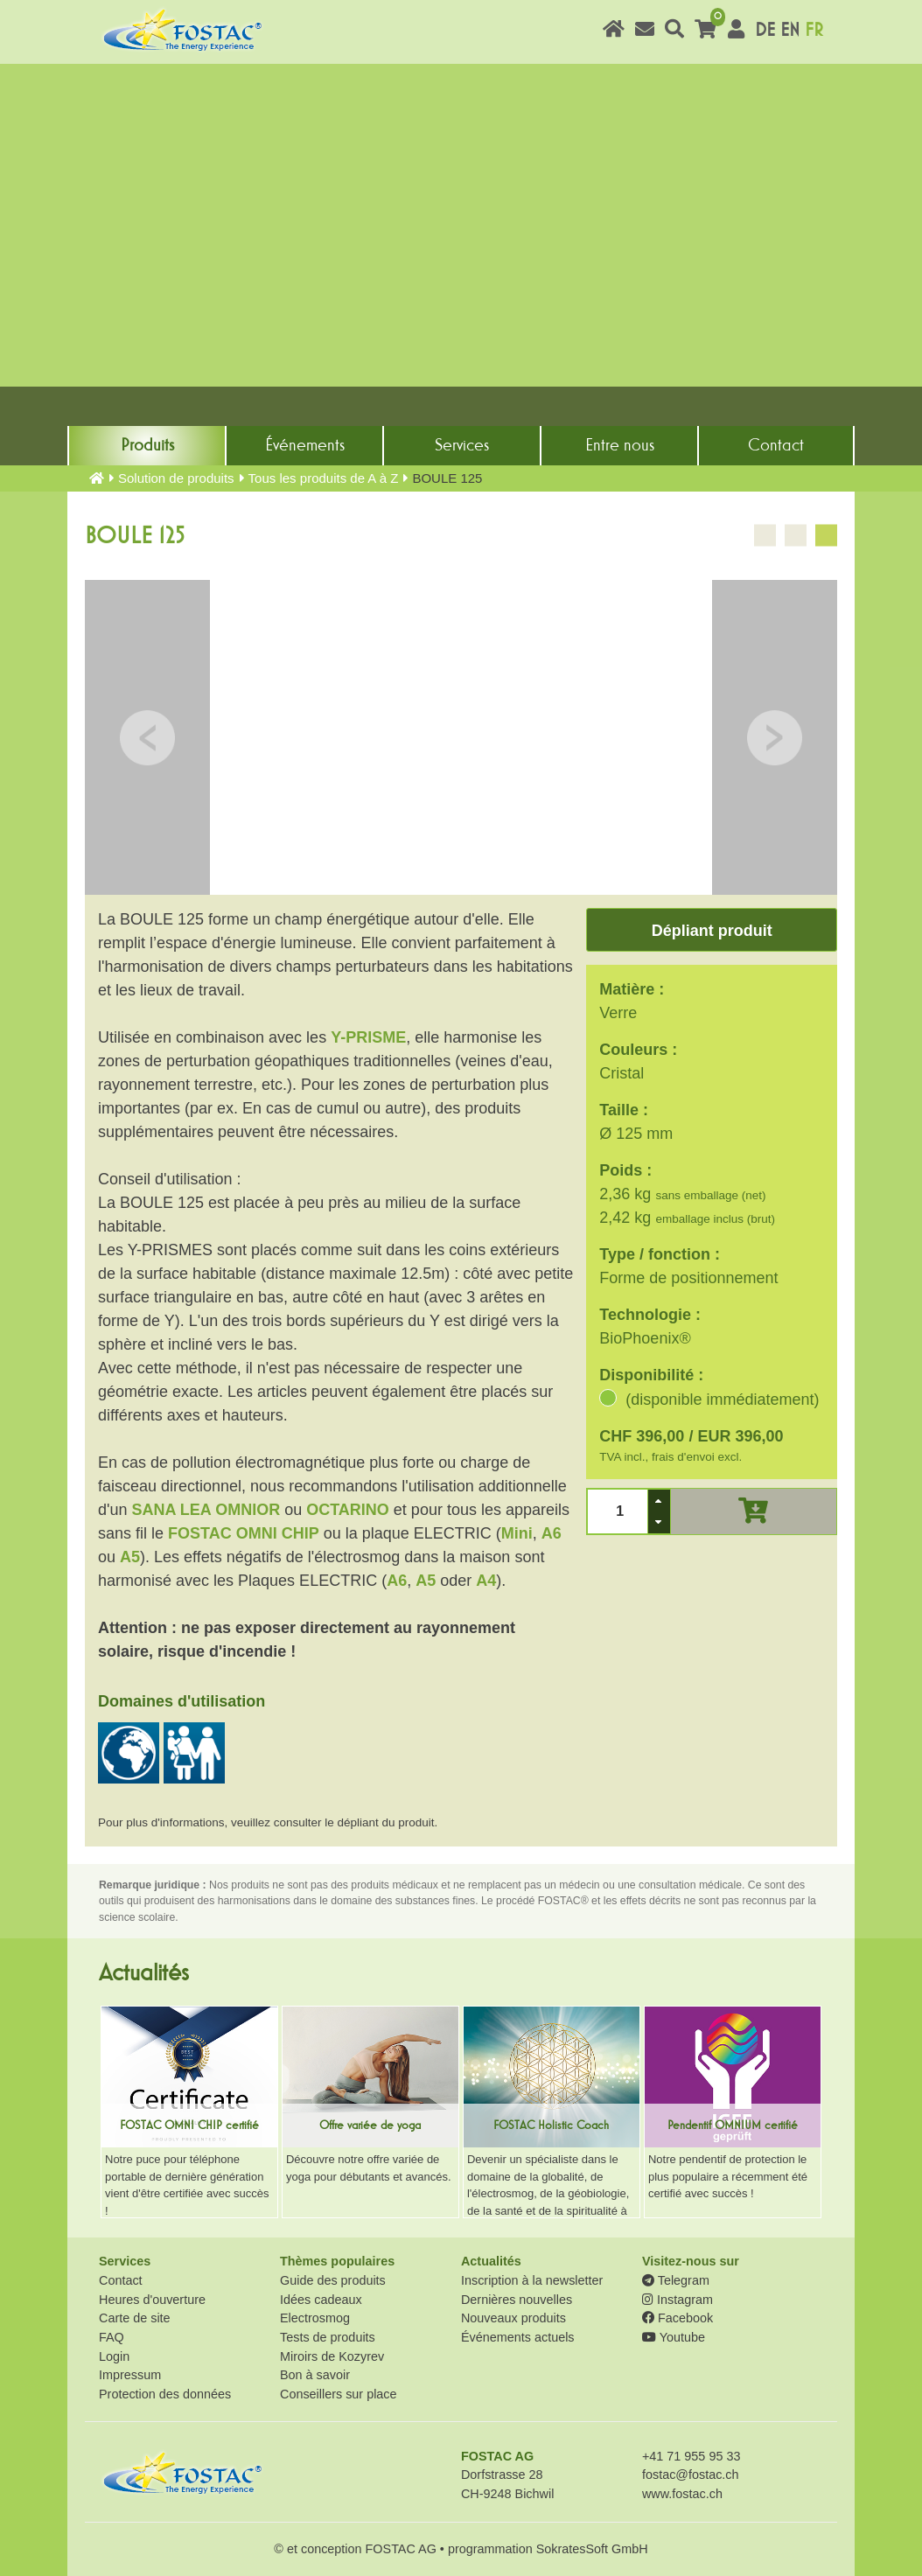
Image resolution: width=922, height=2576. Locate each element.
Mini (517, 1533)
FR (814, 30)
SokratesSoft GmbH (592, 2549)
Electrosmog (315, 2318)
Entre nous (619, 445)
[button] (658, 1500)
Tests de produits (327, 2337)
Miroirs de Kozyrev (332, 2356)
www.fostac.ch (682, 2494)
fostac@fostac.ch (690, 2475)
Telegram (675, 2280)
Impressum (130, 2375)
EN (790, 30)
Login (114, 2356)
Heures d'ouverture (152, 2300)
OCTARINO (347, 1509)
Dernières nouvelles (516, 2300)
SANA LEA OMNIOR (205, 1509)
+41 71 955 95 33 (691, 2456)
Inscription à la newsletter (532, 2280)
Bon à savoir (315, 2375)
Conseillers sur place (338, 2394)
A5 (130, 1557)
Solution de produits (176, 478)
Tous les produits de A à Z (323, 478)
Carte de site (135, 2318)
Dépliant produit (712, 930)
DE (765, 30)
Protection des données (165, 2394)
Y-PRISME (368, 1037)
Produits (147, 445)
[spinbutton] (618, 1511)
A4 (486, 1580)
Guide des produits (333, 2280)
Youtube (673, 2337)
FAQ (111, 2337)
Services (462, 445)
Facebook (677, 2318)
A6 (551, 1533)
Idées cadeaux (321, 2300)
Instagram (677, 2300)
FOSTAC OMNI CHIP (243, 1533)
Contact (776, 445)
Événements (305, 445)
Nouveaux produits (513, 2318)
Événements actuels (518, 2337)
